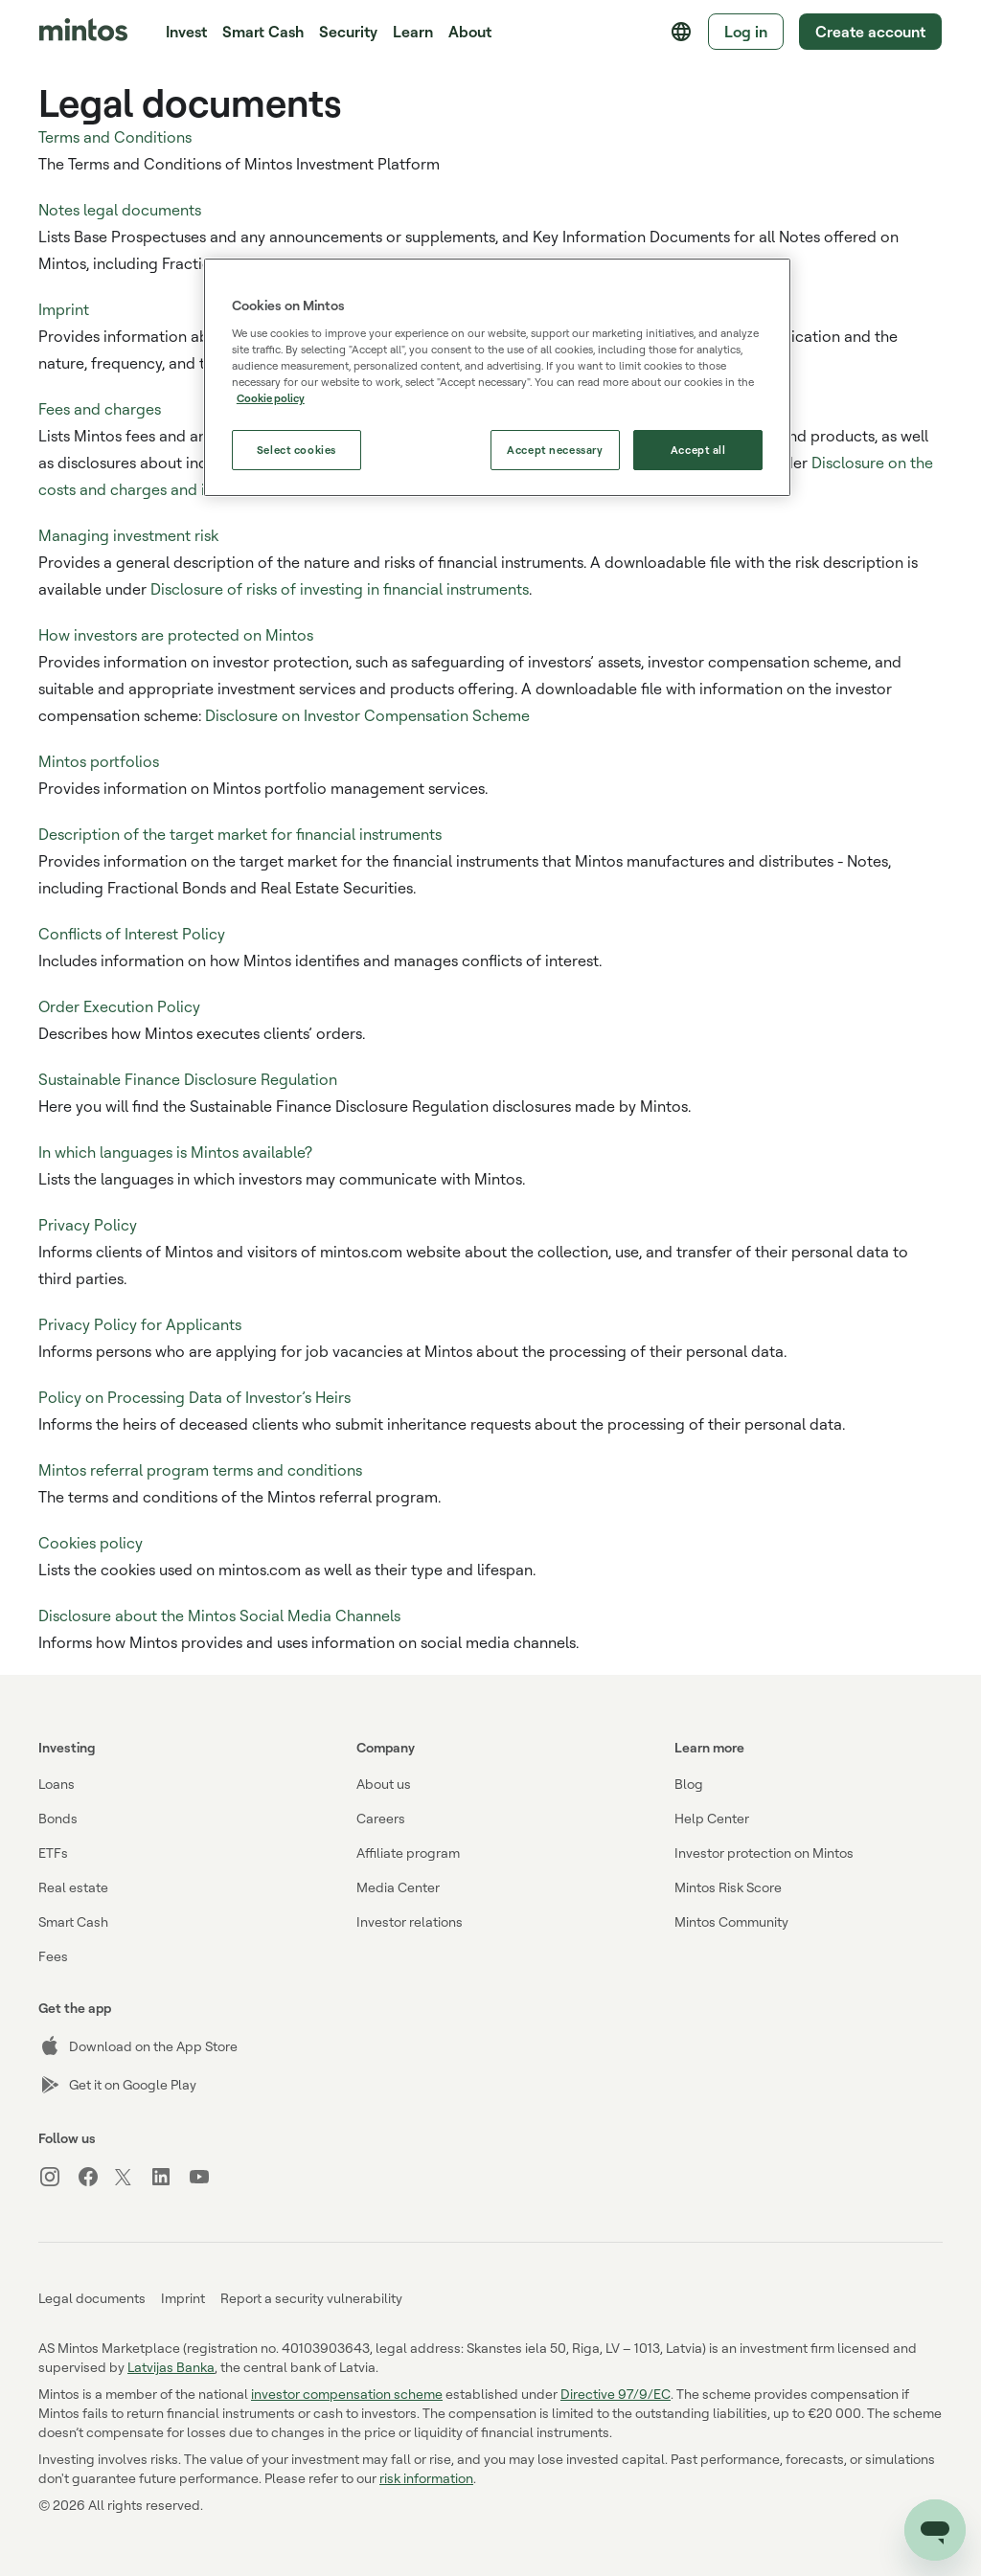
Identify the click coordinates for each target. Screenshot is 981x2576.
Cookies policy (90, 1542)
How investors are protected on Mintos (175, 634)
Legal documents (92, 2298)
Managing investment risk (128, 535)
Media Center (398, 1887)
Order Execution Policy (119, 1006)
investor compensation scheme (347, 2393)
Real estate (73, 1887)
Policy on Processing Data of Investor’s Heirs (194, 1397)
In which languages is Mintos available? (175, 1152)
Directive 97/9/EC (615, 2393)
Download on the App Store (138, 2046)
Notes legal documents (119, 209)
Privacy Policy (87, 1224)
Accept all (698, 449)
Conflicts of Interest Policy (131, 933)
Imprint (63, 309)
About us (383, 1783)
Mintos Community (731, 1921)
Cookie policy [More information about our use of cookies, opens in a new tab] (271, 398)
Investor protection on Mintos (764, 1852)
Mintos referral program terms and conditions (200, 1470)
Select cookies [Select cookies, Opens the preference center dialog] (296, 449)
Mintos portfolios (98, 761)
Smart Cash (263, 31)
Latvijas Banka (171, 2367)
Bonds (58, 1818)
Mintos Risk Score (728, 1887)
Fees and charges (99, 408)
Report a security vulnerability (311, 2298)
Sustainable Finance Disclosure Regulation (187, 1079)
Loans (56, 1783)
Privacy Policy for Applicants (139, 1324)
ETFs (53, 1852)
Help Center (711, 1818)
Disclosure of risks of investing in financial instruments (339, 589)
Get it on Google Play (117, 2084)
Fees (53, 1956)
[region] (497, 377)
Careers (380, 1818)
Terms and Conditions (115, 137)
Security (348, 31)
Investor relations (409, 1921)
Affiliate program (408, 1852)
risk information (426, 2478)
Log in (745, 31)
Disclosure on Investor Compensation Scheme (367, 715)
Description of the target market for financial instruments (240, 834)
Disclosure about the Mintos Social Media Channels (219, 1615)
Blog (688, 1783)
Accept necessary (555, 449)
